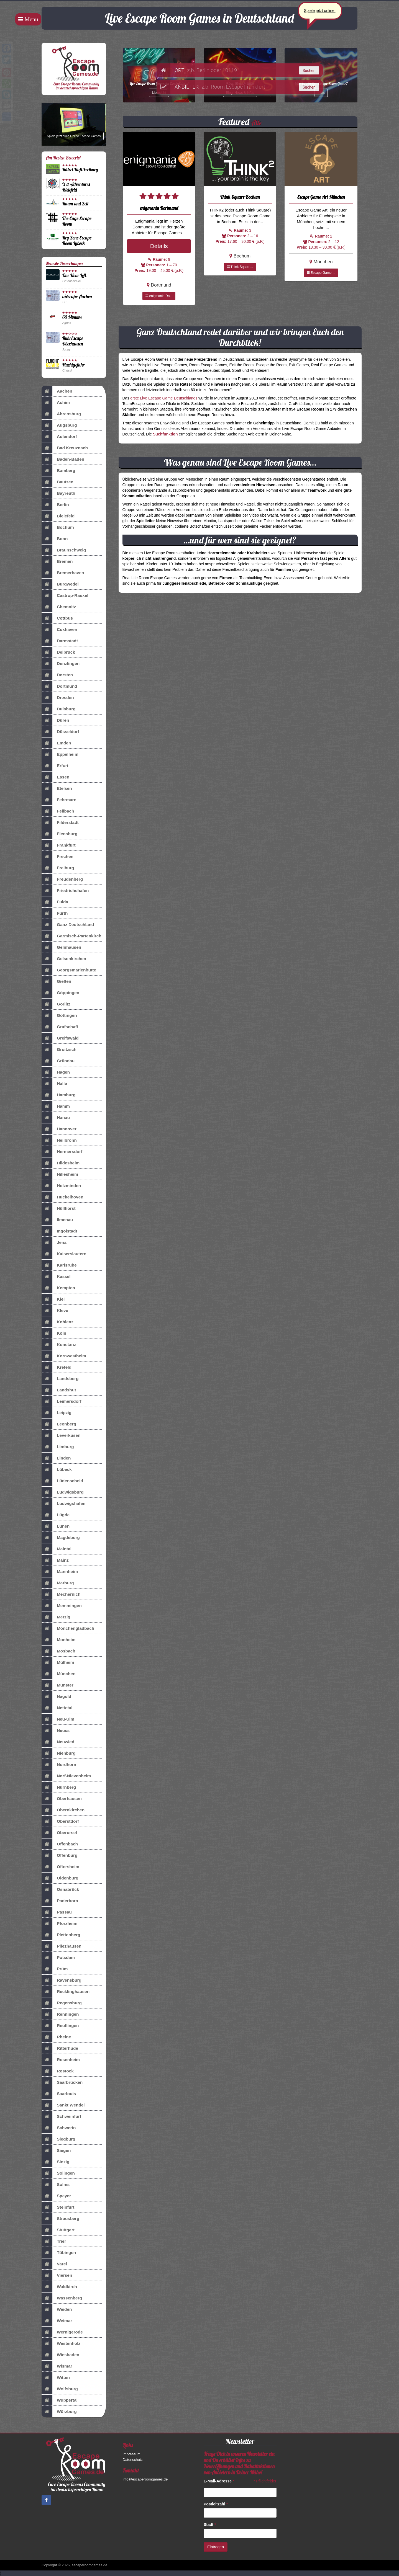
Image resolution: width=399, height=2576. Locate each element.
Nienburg (59, 1753)
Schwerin (59, 2127)
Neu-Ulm (58, 1719)
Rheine (56, 2037)
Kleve (55, 1310)
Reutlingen (60, 2025)
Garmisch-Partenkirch (71, 936)
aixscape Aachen (77, 296)
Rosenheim (61, 2059)
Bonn (55, 538)
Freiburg (58, 867)
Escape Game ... (321, 273)
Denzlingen (61, 663)
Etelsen (57, 788)
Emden (56, 743)
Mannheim (60, 1571)
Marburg (58, 1583)
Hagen (56, 1072)
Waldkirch (59, 2286)
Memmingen (62, 1605)
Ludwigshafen (63, 1503)
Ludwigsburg (63, 1492)
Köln (54, 1333)
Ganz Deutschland (68, 924)
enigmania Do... (158, 296)
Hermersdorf (62, 1151)
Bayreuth (58, 493)
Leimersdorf (61, 1401)
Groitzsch (59, 1049)
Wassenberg (62, 2298)
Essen (55, 777)
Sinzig (55, 2161)
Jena (54, 1242)
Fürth (55, 913)
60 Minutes (71, 317)
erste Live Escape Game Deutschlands (163, 398)
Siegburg (58, 2139)
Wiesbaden (60, 2354)
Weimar (57, 2320)
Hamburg (59, 1094)
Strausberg (60, 2218)
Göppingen (60, 992)
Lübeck (57, 1469)
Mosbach (58, 1651)
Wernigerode (62, 2332)
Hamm (56, 1106)
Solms (56, 2184)
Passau (57, 1912)
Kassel (56, 1276)
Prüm (55, 1968)
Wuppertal (60, 2400)
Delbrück (58, 652)
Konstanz (59, 1344)
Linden (56, 1458)
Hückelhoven (62, 1197)
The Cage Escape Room (76, 221)
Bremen (57, 561)
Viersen (57, 2275)
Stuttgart (58, 2229)
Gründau (58, 1060)
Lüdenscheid (62, 1480)
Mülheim (58, 1662)
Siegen (56, 2150)
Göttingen (59, 1015)
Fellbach (58, 811)
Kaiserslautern (64, 1253)
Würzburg (59, 2411)
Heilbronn (59, 1140)
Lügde (56, 1514)
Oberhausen (62, 1798)
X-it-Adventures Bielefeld (76, 187)
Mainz (55, 1560)
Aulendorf (59, 436)
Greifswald (60, 1038)
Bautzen (57, 482)
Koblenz (57, 1321)
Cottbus (57, 618)
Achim (56, 402)
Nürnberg (59, 1787)
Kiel (53, 1299)
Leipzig (56, 1412)
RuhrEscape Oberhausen (72, 341)
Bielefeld (58, 516)
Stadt (210, 2524)
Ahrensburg (61, 413)
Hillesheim (60, 1174)
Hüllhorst (59, 1208)
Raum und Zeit (75, 204)
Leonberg (59, 1424)
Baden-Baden (63, 459)
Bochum (58, 527)
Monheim (59, 1639)
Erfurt (55, 765)
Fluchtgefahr (73, 365)
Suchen (309, 70)
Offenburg (59, 1855)
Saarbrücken (62, 2082)
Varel (54, 2264)
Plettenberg (61, 1934)
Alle (256, 123)
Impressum (131, 2454)
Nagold (56, 1696)
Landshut (59, 1390)
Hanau (56, 1117)
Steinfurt (58, 2207)
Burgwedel (60, 584)
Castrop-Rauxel (65, 595)
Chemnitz (59, 606)
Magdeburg (61, 1537)
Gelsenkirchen (64, 958)
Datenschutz (133, 2460)
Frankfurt (59, 845)
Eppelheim (60, 754)
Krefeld (56, 1367)
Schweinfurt (61, 2116)
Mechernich (61, 1594)
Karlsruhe (59, 1265)
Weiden (57, 2309)
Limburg (58, 1446)
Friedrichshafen (65, 890)
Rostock (58, 2071)
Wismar (57, 2366)
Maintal (56, 1548)
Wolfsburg (60, 2388)
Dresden (58, 697)
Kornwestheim (64, 1356)
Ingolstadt (59, 1231)
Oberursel (59, 1832)
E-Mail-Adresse (219, 2481)
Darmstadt (60, 640)
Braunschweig (64, 550)
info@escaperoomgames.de (145, 2479)
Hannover (59, 1128)
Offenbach (60, 1844)
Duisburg (59, 709)
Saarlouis (59, 2093)
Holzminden (61, 1185)
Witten (56, 2377)
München (59, 1673)
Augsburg (59, 425)
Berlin (55, 504)
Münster (57, 1685)
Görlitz (56, 1004)
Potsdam (58, 1957)
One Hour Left (74, 275)
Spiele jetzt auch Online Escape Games (74, 136)
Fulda (55, 901)
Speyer (56, 2195)
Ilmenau (57, 1219)
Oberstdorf (60, 1821)
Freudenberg (62, 879)
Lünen (56, 1526)
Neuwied (58, 1741)
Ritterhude (60, 2048)
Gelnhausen (61, 947)
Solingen (58, 2173)
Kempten (58, 1287)
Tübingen (59, 2252)
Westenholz (61, 2343)
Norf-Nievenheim (66, 1775)
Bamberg (58, 470)
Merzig (56, 1617)
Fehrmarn (59, 799)
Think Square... (240, 267)
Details (159, 246)
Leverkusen (61, 1435)
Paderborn (60, 1900)
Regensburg (62, 2002)
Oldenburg (60, 1878)
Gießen (56, 981)
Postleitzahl (216, 2504)
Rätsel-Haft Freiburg (80, 169)
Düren (55, 720)
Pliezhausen (61, 1946)
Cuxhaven (59, 629)
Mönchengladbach (68, 1628)
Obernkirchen (63, 1810)
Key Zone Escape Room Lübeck (76, 240)
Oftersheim (60, 1866)
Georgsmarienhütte (69, 970)
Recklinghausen (65, 1991)
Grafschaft (60, 1026)
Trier (54, 2241)
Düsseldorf (60, 731)
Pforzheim (59, 1923)
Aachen (57, 391)
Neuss (56, 1730)
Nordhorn (59, 1764)
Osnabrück (60, 1889)
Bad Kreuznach (65, 447)
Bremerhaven (63, 572)
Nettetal (57, 1707)
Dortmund (59, 686)
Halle (54, 1083)
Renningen (60, 2014)
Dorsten (57, 674)
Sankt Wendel (63, 2105)
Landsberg (60, 1378)
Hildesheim (61, 1163)
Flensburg (59, 833)
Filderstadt (60, 822)
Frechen (57, 856)
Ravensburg (61, 1980)
